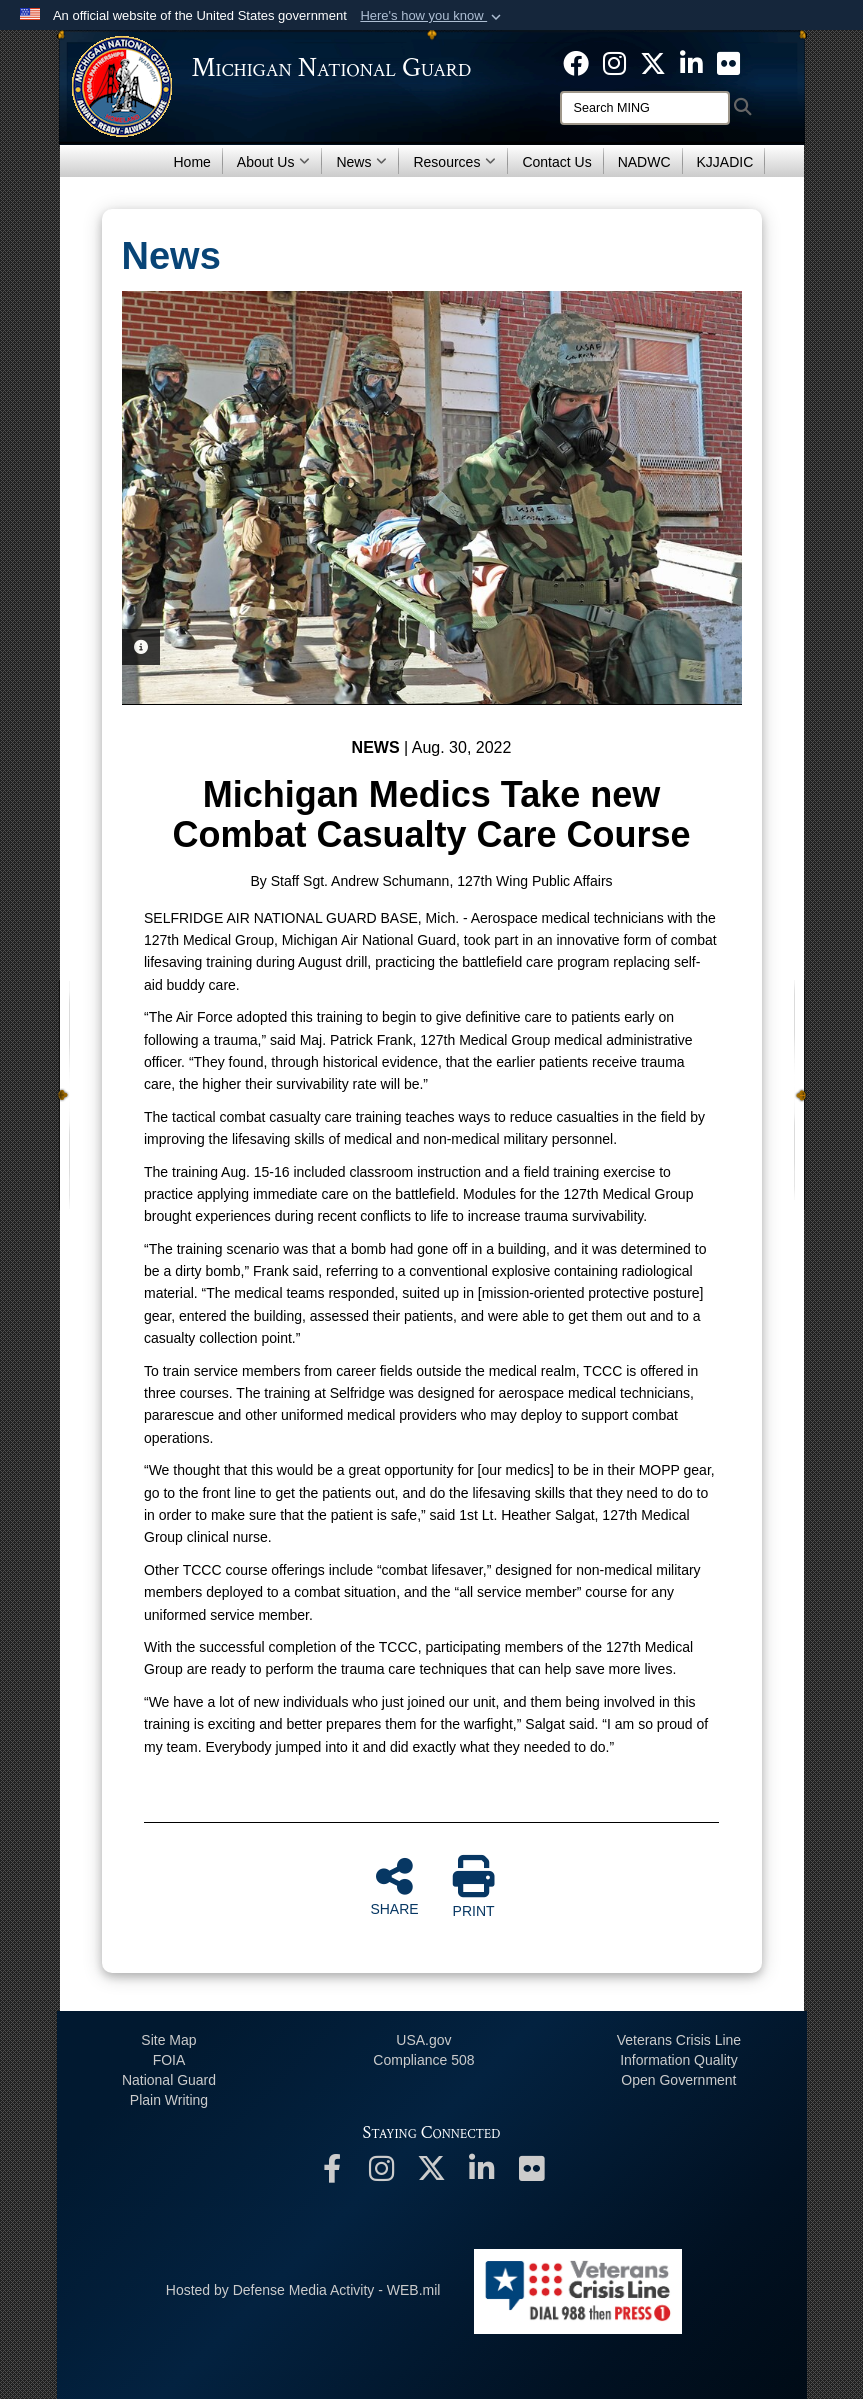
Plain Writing (169, 2100)
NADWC (644, 162)
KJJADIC (725, 162)
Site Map (168, 2040)
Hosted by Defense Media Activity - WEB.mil (303, 2290)
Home (192, 162)
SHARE (394, 1886)
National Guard (169, 2080)
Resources (454, 162)
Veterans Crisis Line (679, 2040)
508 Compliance (423, 2060)
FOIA (169, 2060)
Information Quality (679, 2060)
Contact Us (556, 162)
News (361, 162)
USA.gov (423, 2040)
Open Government (678, 2080)
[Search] (645, 108)
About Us (274, 162)
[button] (432, 16)
